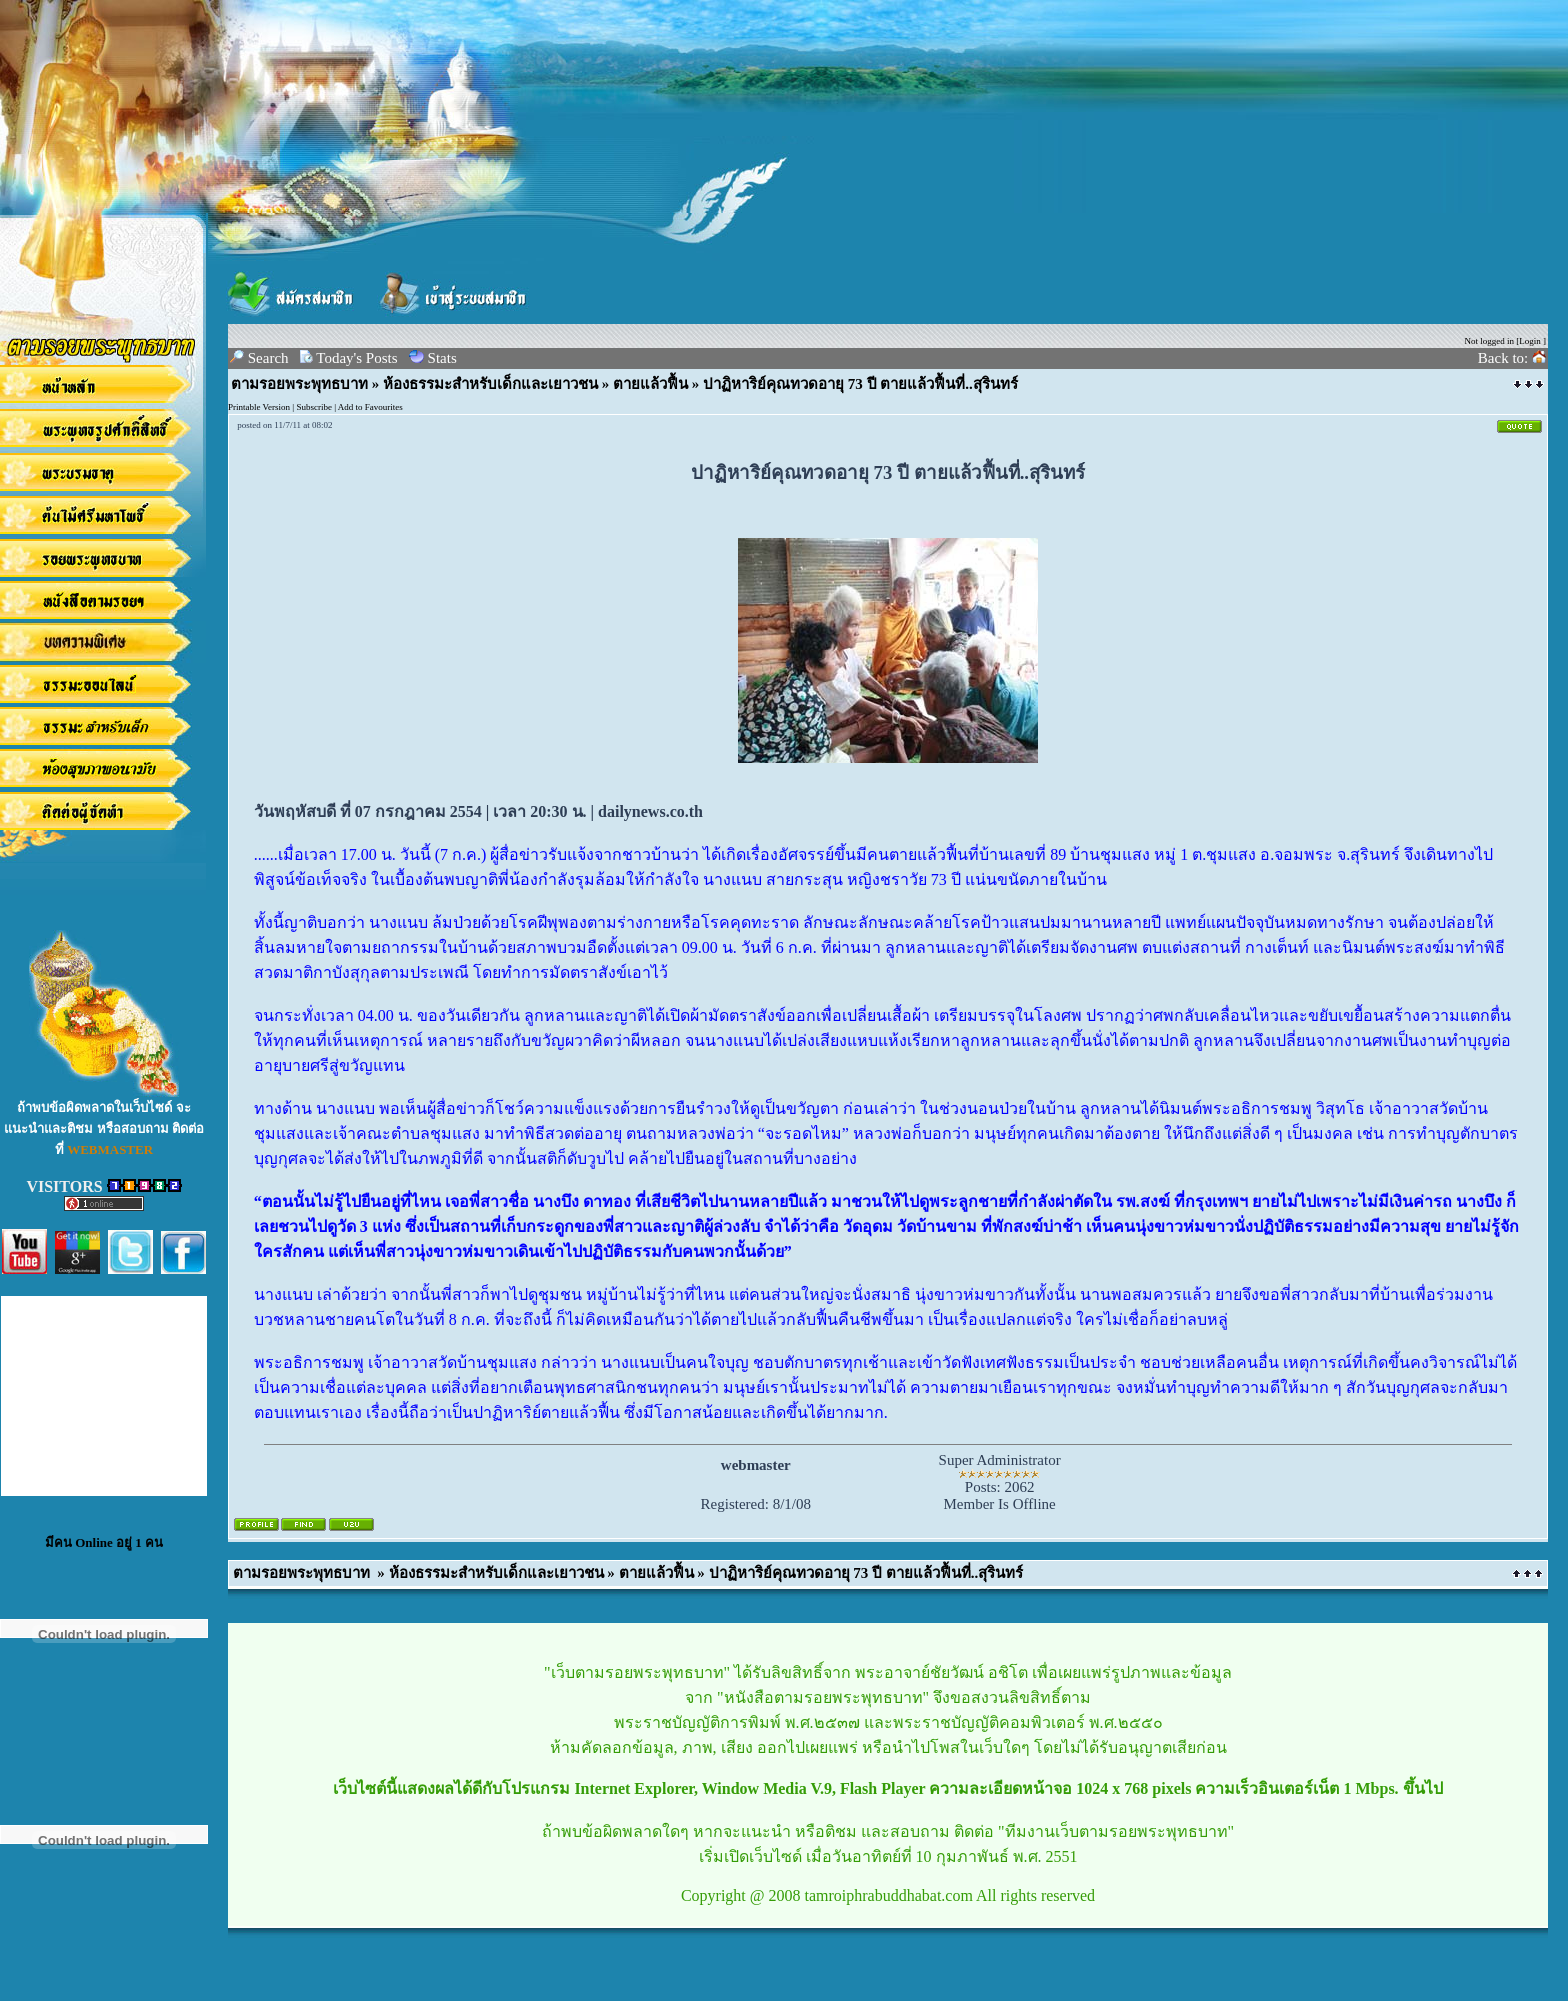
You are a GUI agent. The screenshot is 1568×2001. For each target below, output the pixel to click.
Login (1530, 341)
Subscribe (314, 407)
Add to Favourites (370, 407)
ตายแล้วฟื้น (650, 384)
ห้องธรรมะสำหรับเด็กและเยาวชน (490, 384)
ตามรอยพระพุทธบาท (299, 384)
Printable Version (259, 407)
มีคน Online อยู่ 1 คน (104, 1542)
